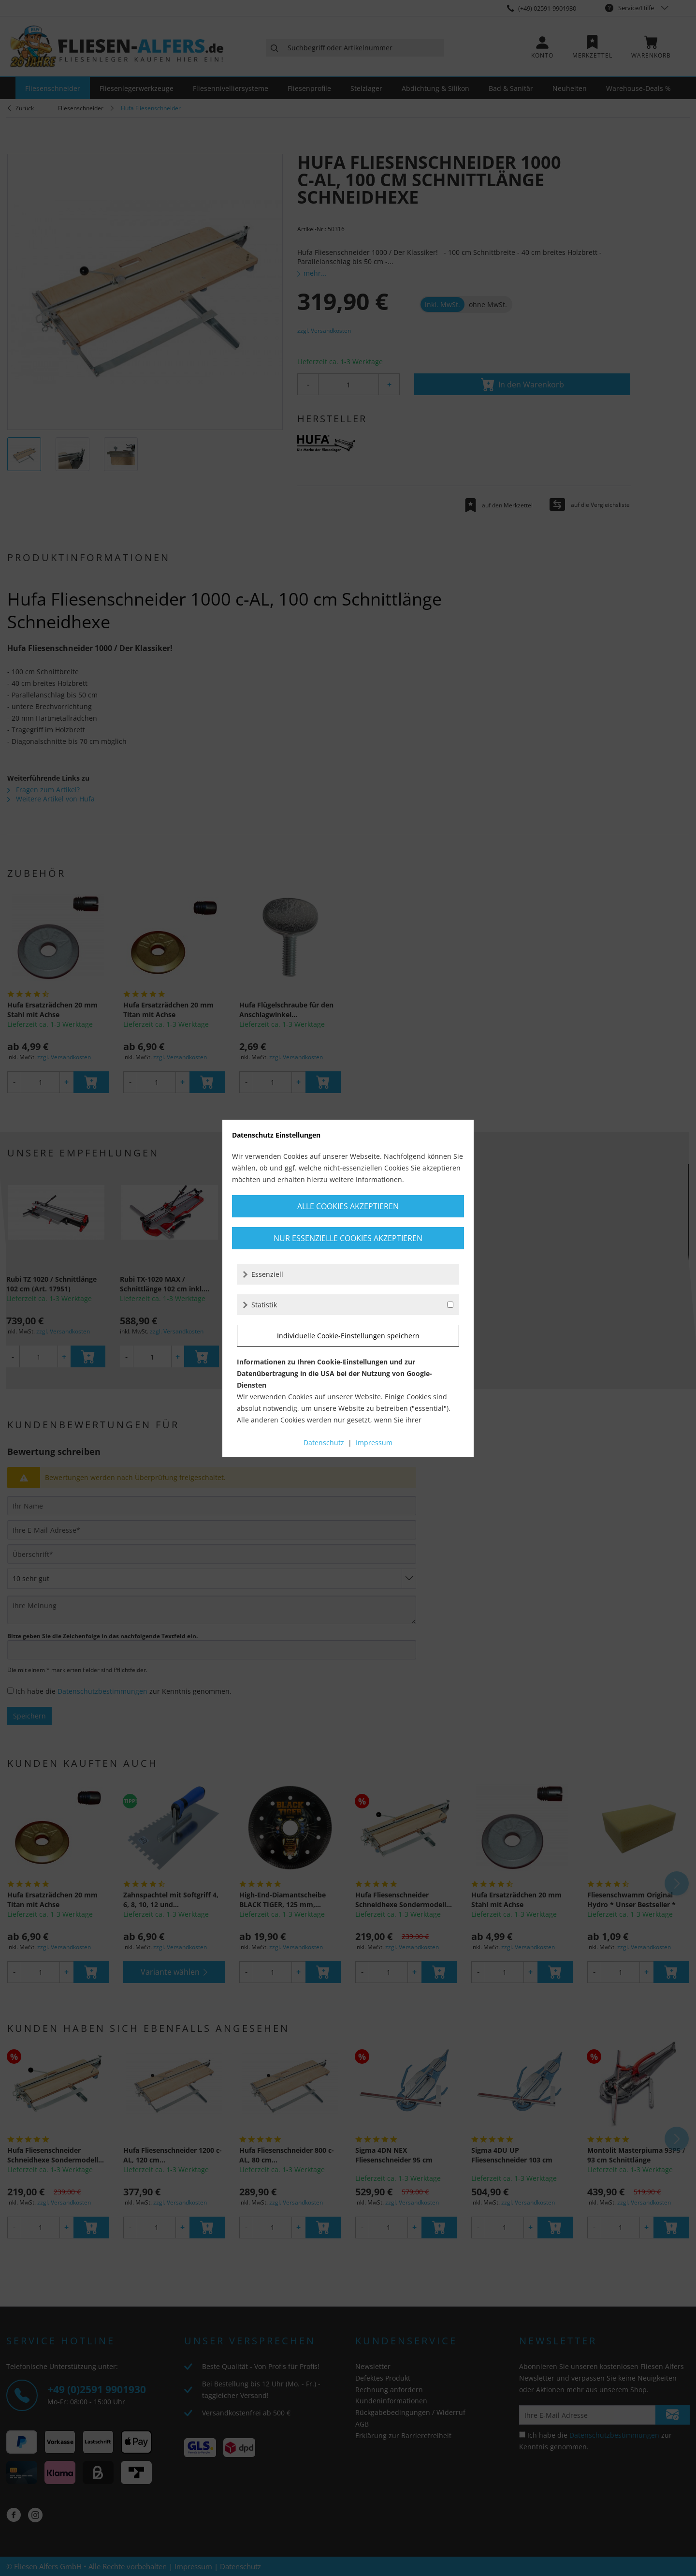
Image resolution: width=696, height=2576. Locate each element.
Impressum (374, 1442)
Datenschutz (324, 1442)
